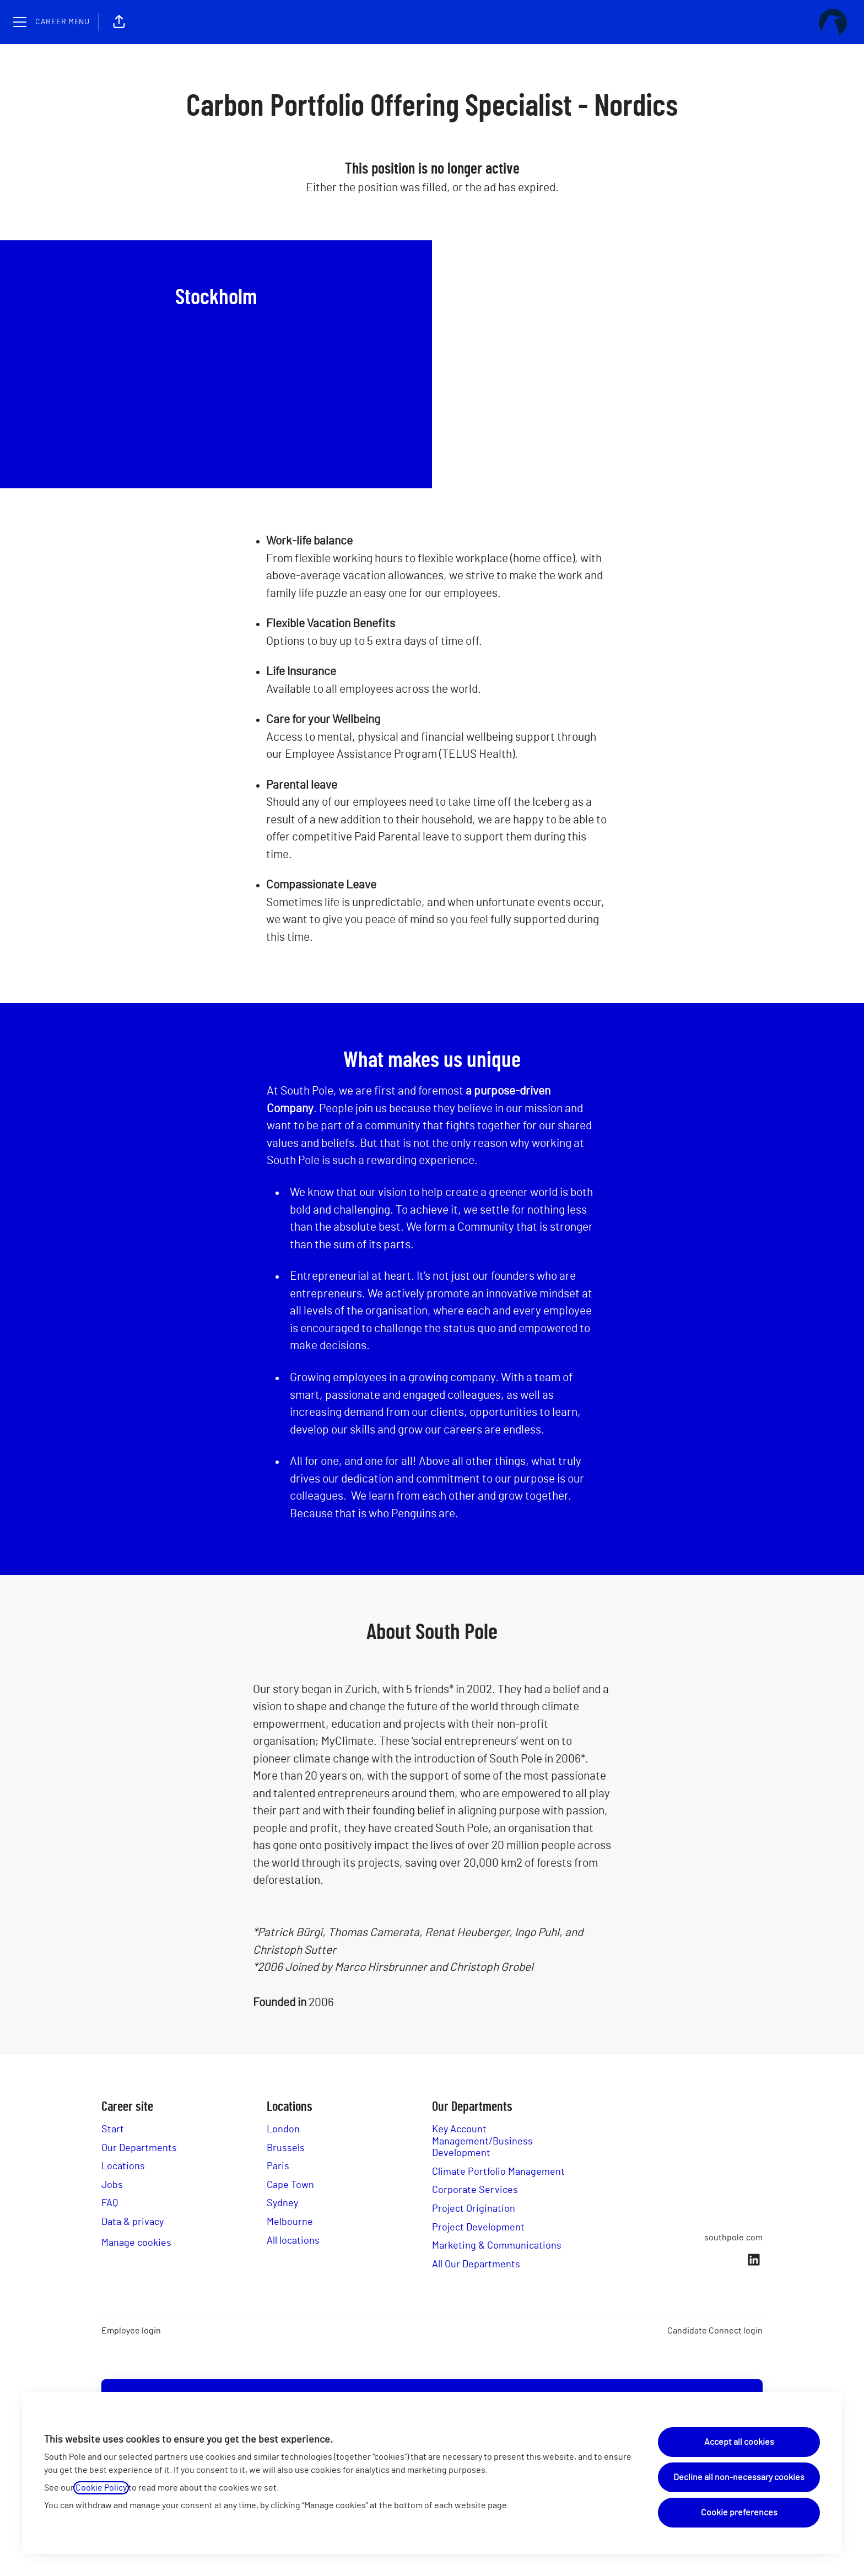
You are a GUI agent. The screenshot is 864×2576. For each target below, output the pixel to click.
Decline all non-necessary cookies (738, 2477)
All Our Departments (476, 2265)
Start (112, 2130)
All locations (293, 2241)
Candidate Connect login (715, 2330)
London (283, 2130)
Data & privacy (132, 2222)
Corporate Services (475, 2190)
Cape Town (290, 2185)
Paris (278, 2166)
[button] (119, 22)
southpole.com (733, 2237)
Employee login (131, 2330)
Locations (123, 2166)
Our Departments (139, 2148)
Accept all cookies (739, 2442)
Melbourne (290, 2222)
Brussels (286, 2148)
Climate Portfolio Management (498, 2172)
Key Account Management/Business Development (482, 2141)
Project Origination (473, 2209)
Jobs (112, 2185)
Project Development (478, 2228)
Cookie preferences (739, 2512)
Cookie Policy (101, 2487)
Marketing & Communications (496, 2246)
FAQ (109, 2203)
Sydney (282, 2203)
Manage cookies (136, 2243)
